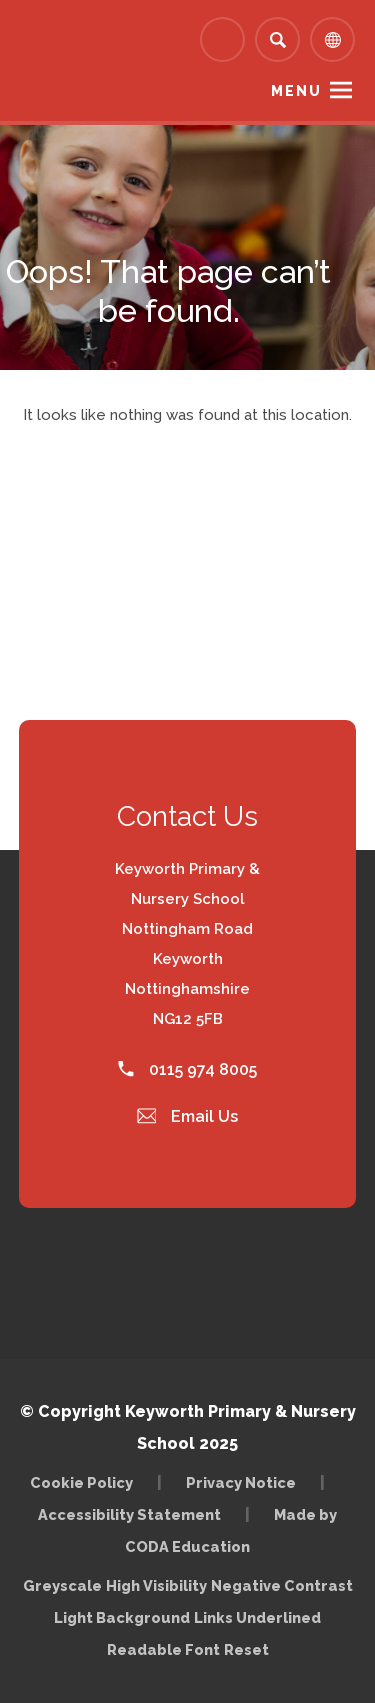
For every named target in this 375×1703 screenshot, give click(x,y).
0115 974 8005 (187, 1069)
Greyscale (62, 1585)
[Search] (277, 39)
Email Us (188, 1116)
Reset (246, 1649)
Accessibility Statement (129, 1514)
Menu (296, 91)
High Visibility (156, 1585)
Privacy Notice (241, 1482)
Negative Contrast (282, 1585)
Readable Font (163, 1649)
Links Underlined (257, 1617)
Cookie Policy (81, 1482)
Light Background (122, 1617)
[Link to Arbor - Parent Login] (222, 39)
